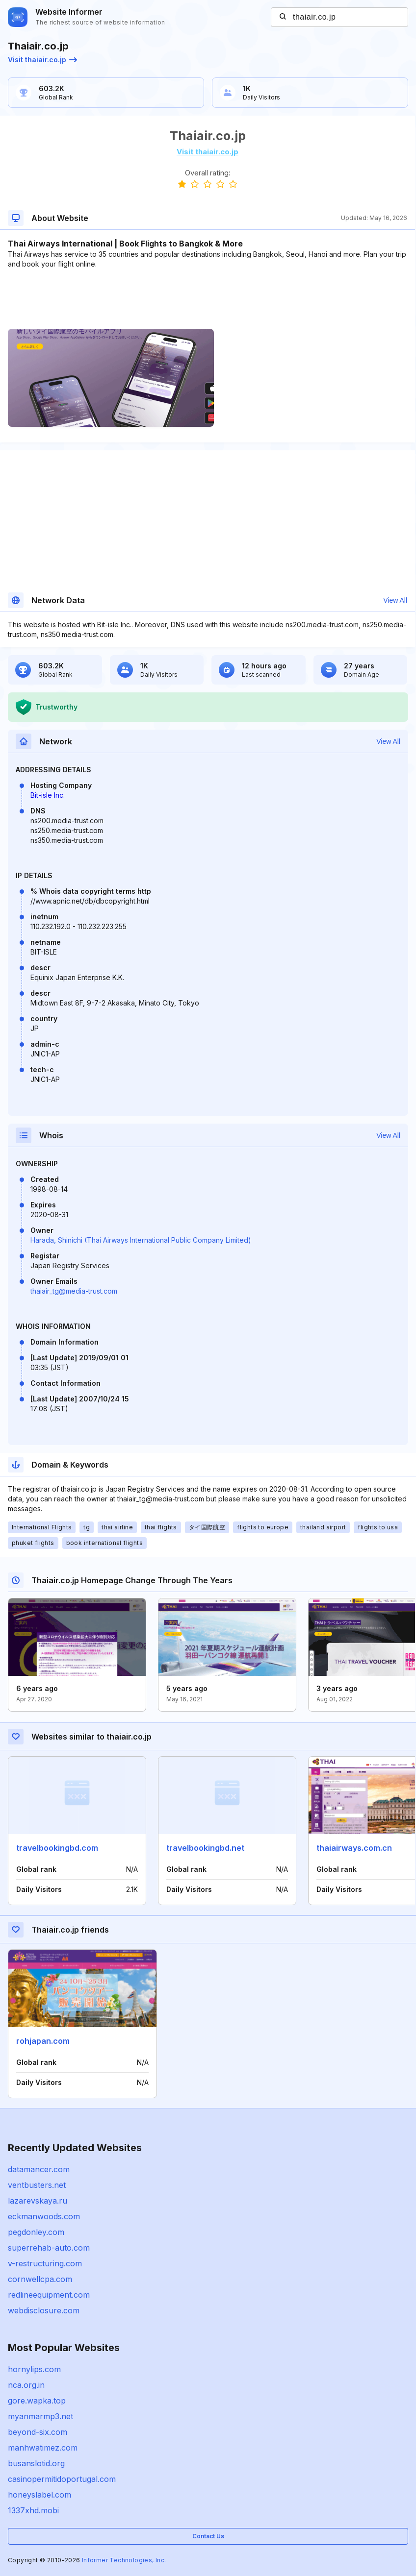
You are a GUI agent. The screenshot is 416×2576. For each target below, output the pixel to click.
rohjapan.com (43, 2041)
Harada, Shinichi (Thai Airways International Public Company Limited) (140, 1240)
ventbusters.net (37, 2185)
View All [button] (395, 600)
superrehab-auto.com (49, 2248)
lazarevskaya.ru (37, 2201)
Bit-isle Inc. (47, 795)
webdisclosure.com (43, 2310)
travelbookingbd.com (57, 1848)
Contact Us (208, 2536)
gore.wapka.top (37, 2400)
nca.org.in (26, 2385)
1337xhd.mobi (33, 2510)
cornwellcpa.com (40, 2279)
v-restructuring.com (45, 2263)
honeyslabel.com (39, 2495)
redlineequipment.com (49, 2295)
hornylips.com (34, 2369)
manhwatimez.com (43, 2448)
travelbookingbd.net (205, 1848)
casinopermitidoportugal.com (62, 2479)
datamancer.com (39, 2169)
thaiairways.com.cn (354, 1848)
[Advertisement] (207, 298)
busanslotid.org (36, 2463)
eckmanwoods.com (44, 2216)
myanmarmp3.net (40, 2416)
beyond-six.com (37, 2432)
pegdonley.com (36, 2232)
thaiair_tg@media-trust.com (73, 1291)
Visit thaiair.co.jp (42, 59)
